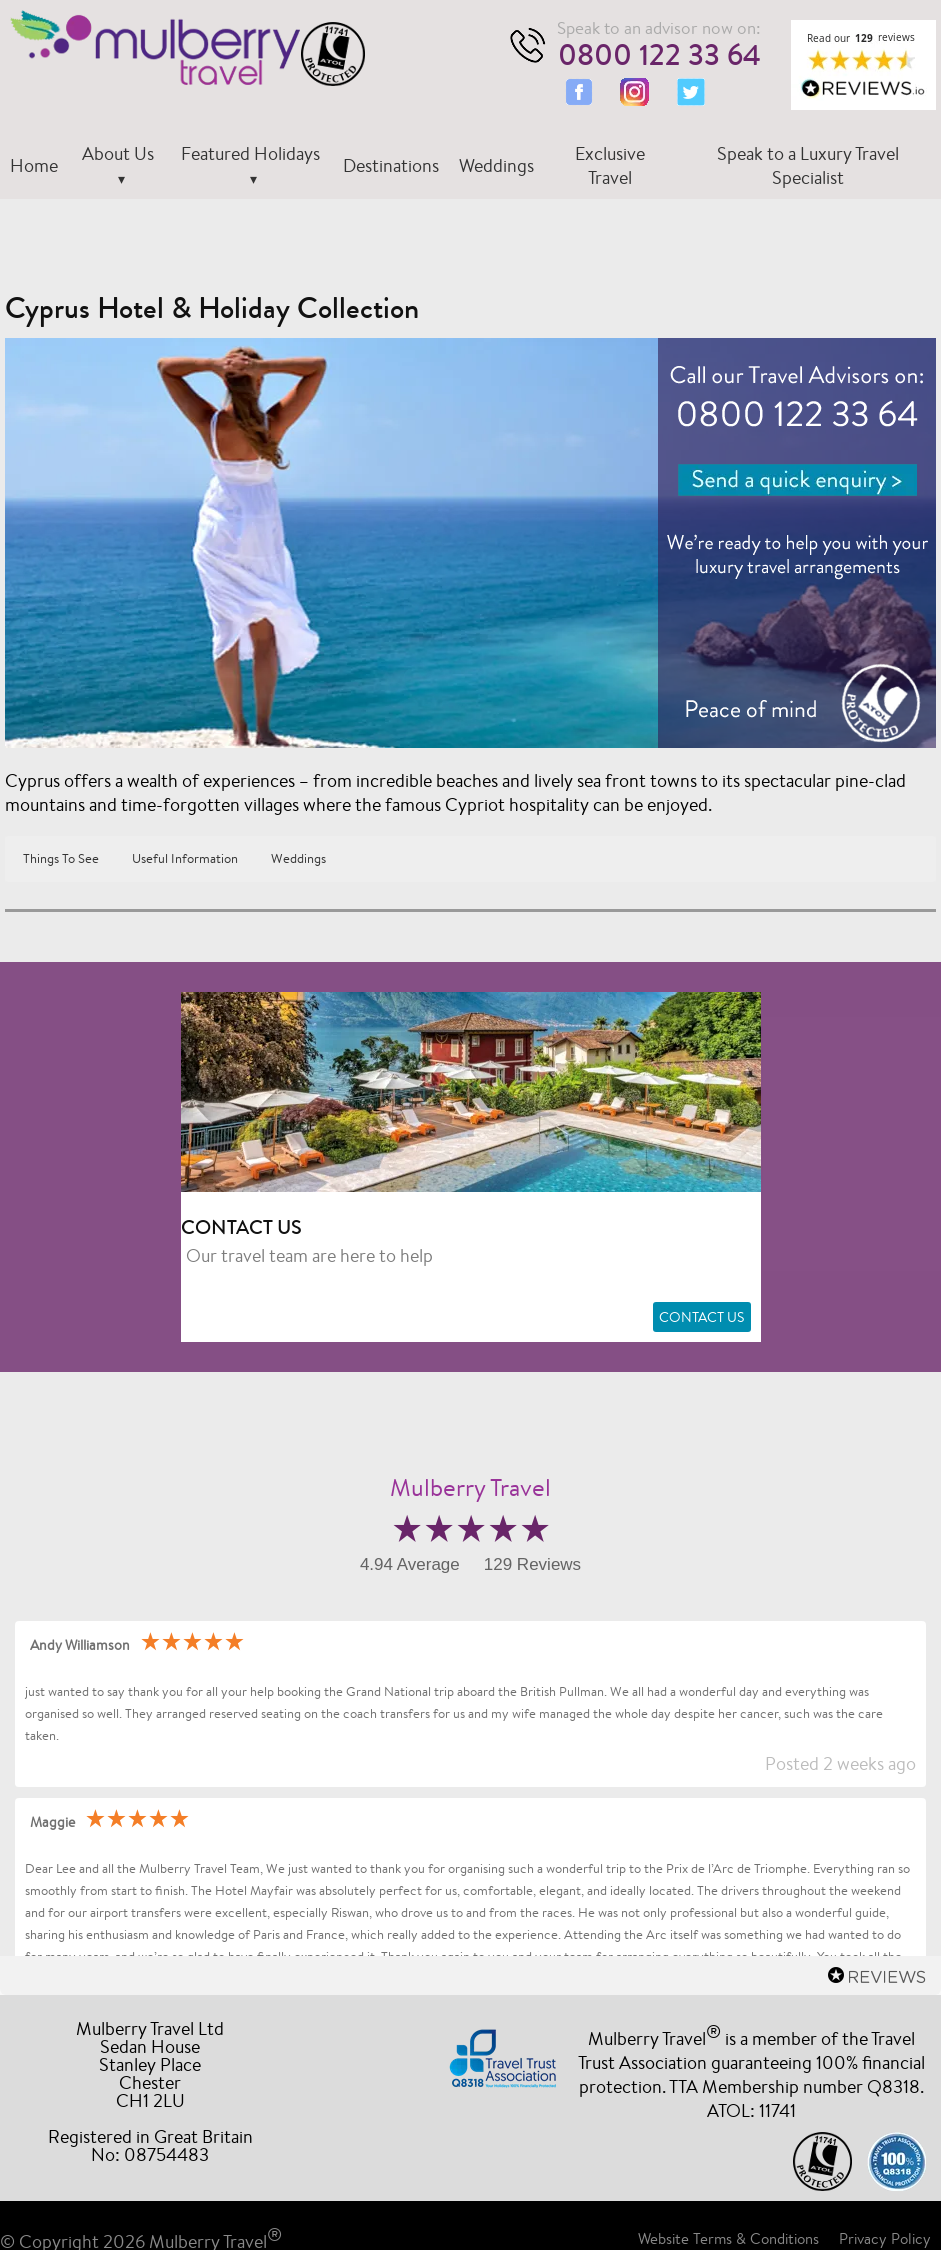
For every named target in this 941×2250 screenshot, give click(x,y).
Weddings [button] (298, 858)
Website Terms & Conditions (728, 2238)
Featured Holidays (250, 153)
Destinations (391, 165)
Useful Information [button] (185, 858)
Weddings (496, 165)
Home (34, 165)
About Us (118, 153)
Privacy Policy (885, 2238)
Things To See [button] (61, 858)
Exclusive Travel (610, 165)
